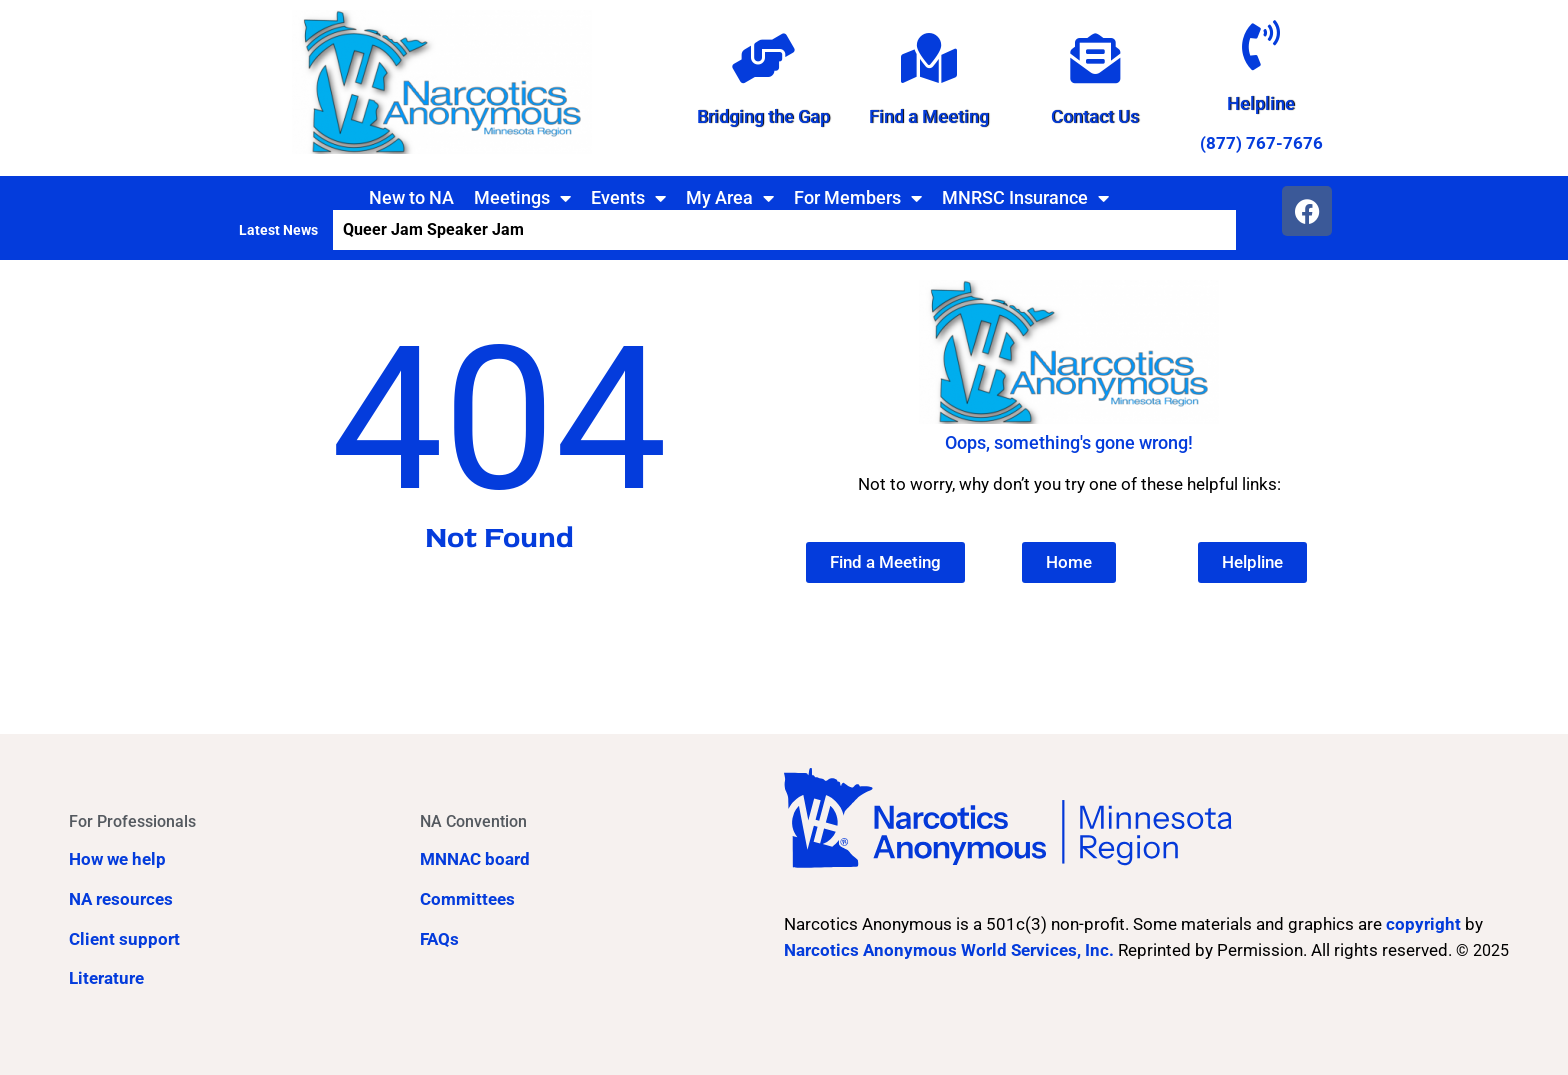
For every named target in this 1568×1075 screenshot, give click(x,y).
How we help (117, 859)
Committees (467, 899)
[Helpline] (1261, 45)
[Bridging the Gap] (763, 58)
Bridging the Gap (763, 116)
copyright (1423, 924)
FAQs (439, 939)
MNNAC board (475, 859)
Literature (106, 978)
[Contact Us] (1095, 58)
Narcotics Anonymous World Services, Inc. (949, 950)
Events (628, 198)
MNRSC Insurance (1025, 198)
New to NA (411, 197)
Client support (124, 939)
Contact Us (1095, 116)
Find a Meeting (929, 116)
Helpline (1261, 103)
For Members (858, 198)
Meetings (522, 198)
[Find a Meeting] (929, 58)
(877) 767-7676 (1261, 143)
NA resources (121, 899)
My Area (730, 198)
